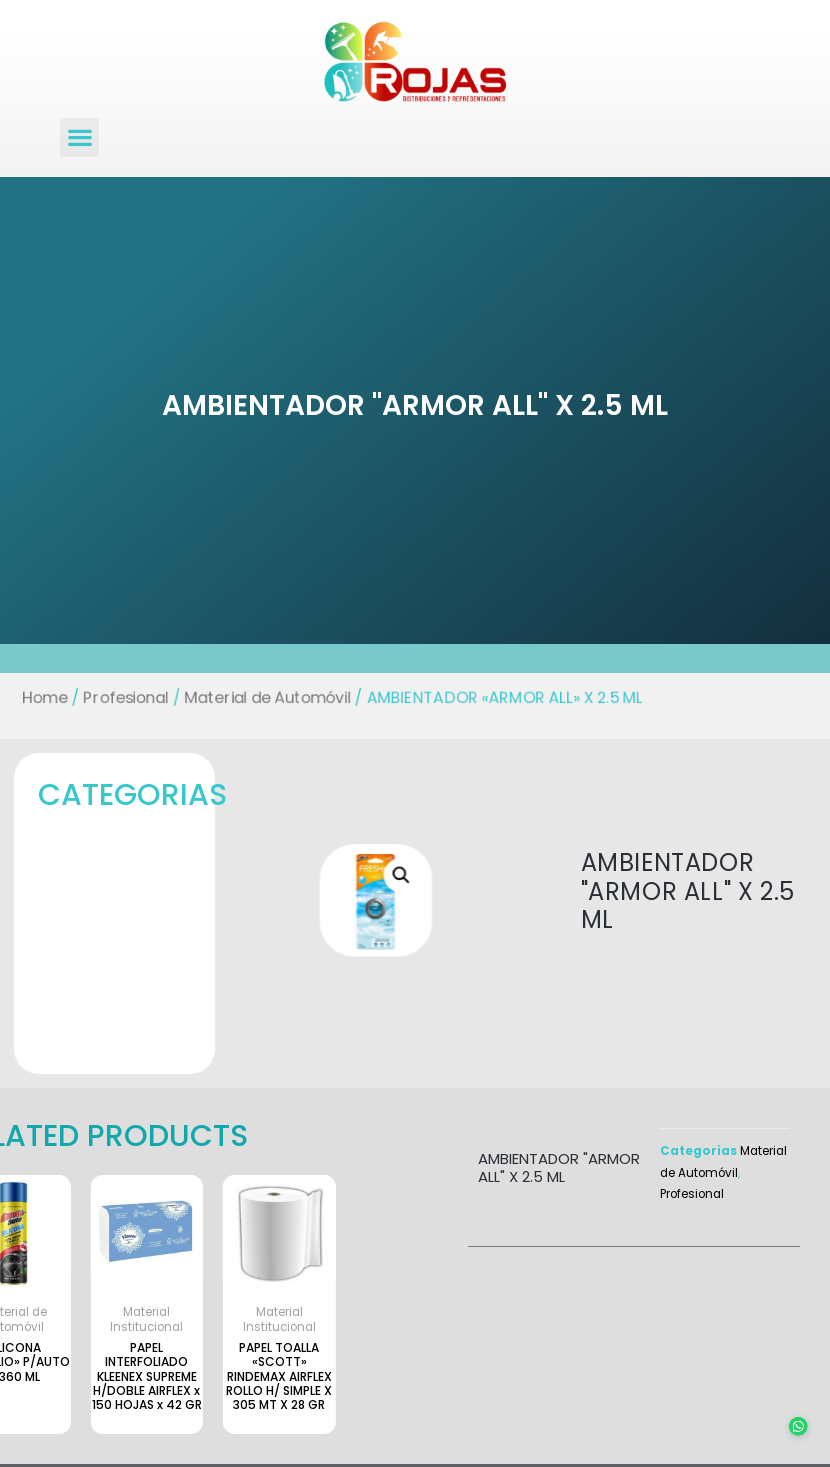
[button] (79, 137)
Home (30, 697)
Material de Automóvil (261, 697)
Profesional (114, 697)
